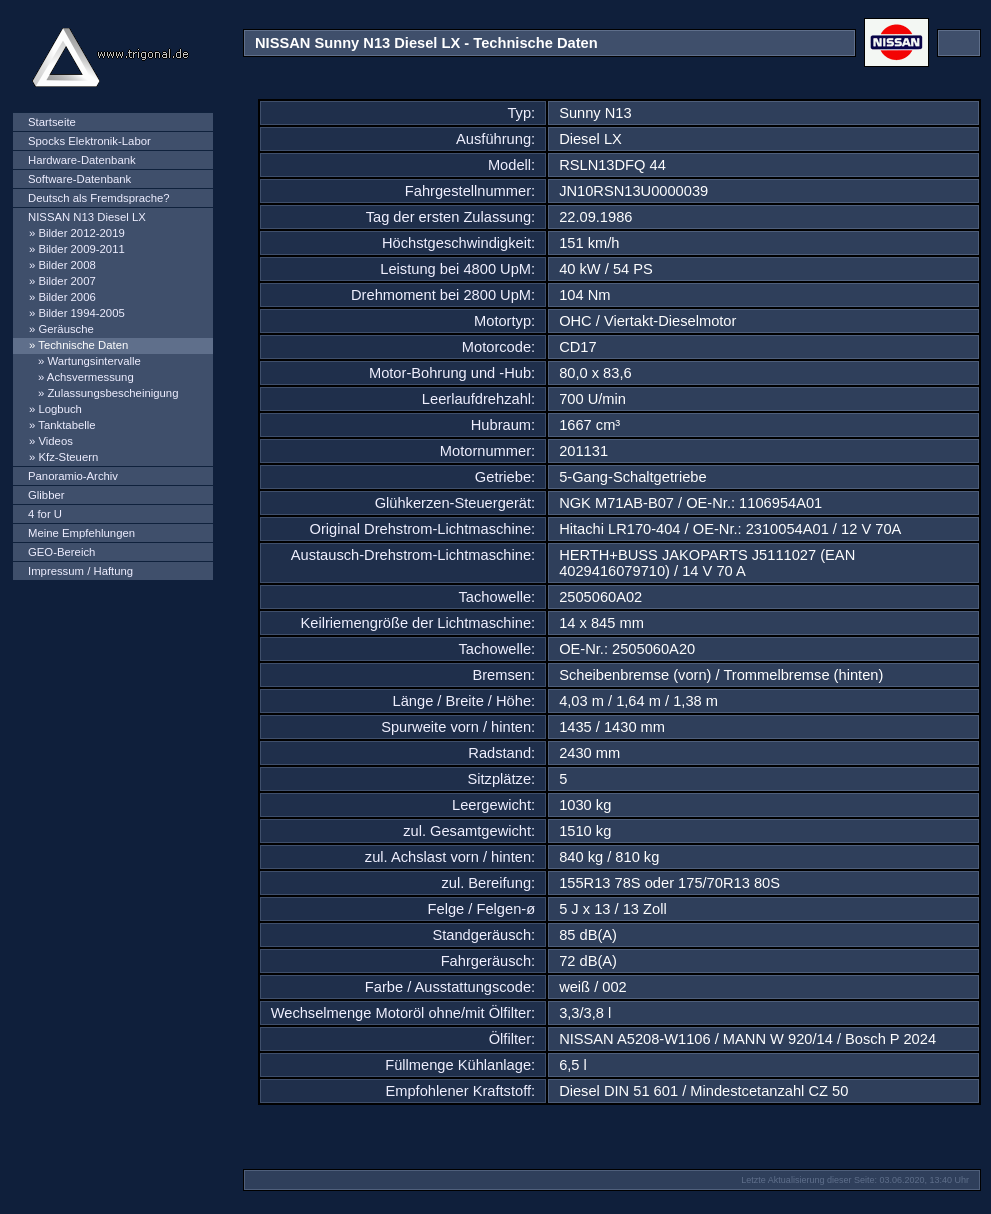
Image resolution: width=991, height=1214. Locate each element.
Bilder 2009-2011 (81, 249)
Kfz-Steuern (68, 457)
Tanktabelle (66, 425)
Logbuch (59, 409)
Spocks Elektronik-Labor (89, 141)
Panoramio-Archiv (73, 476)
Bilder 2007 (66, 281)
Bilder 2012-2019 (81, 233)
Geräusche (65, 329)
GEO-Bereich (61, 552)
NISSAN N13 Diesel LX (87, 217)
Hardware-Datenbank (82, 160)
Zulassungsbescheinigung (112, 393)
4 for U (45, 514)
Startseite (52, 122)
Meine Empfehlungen (81, 533)
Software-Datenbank (79, 179)
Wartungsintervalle (93, 361)
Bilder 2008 (66, 265)
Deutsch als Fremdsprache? (99, 198)
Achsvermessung (90, 377)
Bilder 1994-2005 (81, 313)
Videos (55, 441)
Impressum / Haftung (80, 571)
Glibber (46, 495)
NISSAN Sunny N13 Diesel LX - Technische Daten (426, 43)
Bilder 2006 (66, 297)
